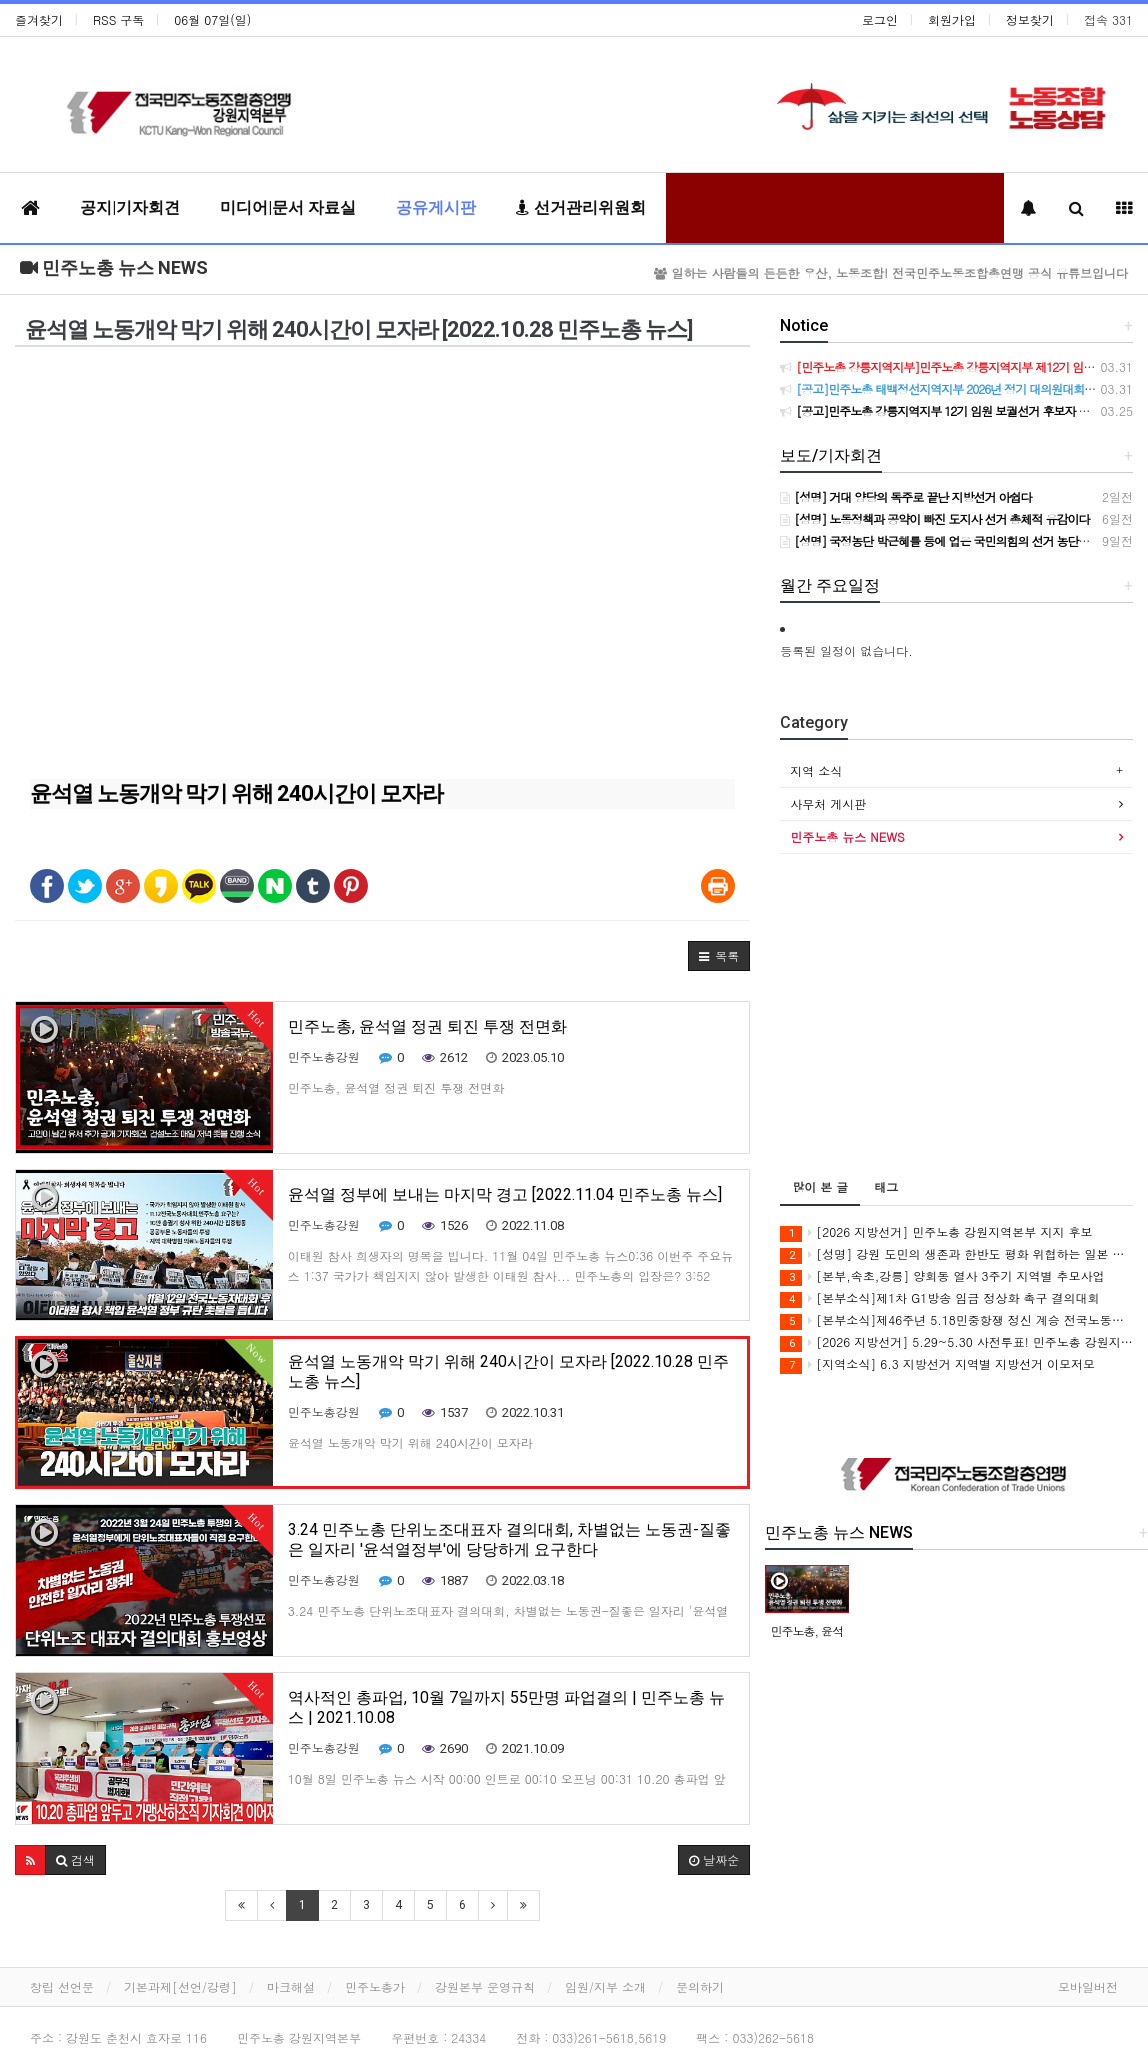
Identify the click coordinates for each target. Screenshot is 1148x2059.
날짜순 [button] (714, 1859)
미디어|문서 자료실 (288, 207)
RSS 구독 (118, 19)
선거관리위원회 (581, 207)
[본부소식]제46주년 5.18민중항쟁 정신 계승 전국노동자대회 (956, 1320)
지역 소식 (816, 770)
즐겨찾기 (39, 19)
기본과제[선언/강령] (180, 1986)
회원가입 (952, 19)
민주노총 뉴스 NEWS (114, 267)
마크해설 (291, 1986)
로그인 (880, 19)
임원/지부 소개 (605, 1986)
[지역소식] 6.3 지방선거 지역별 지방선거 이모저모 (937, 1364)
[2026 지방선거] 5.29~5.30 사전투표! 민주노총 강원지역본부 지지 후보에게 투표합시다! (956, 1342)
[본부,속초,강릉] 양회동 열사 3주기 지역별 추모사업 (942, 1276)
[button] (719, 956)
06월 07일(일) (212, 19)
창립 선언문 (62, 1986)
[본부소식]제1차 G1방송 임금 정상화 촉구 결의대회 (939, 1298)
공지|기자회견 (130, 207)
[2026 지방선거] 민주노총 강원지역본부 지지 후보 (936, 1232)
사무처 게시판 (828, 803)
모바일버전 (1088, 1986)
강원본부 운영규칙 (485, 1986)
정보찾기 (1030, 19)
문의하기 (700, 1986)
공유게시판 (436, 207)
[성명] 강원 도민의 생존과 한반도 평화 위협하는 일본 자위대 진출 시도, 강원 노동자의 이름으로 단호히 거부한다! (956, 1254)
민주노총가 (375, 1986)
